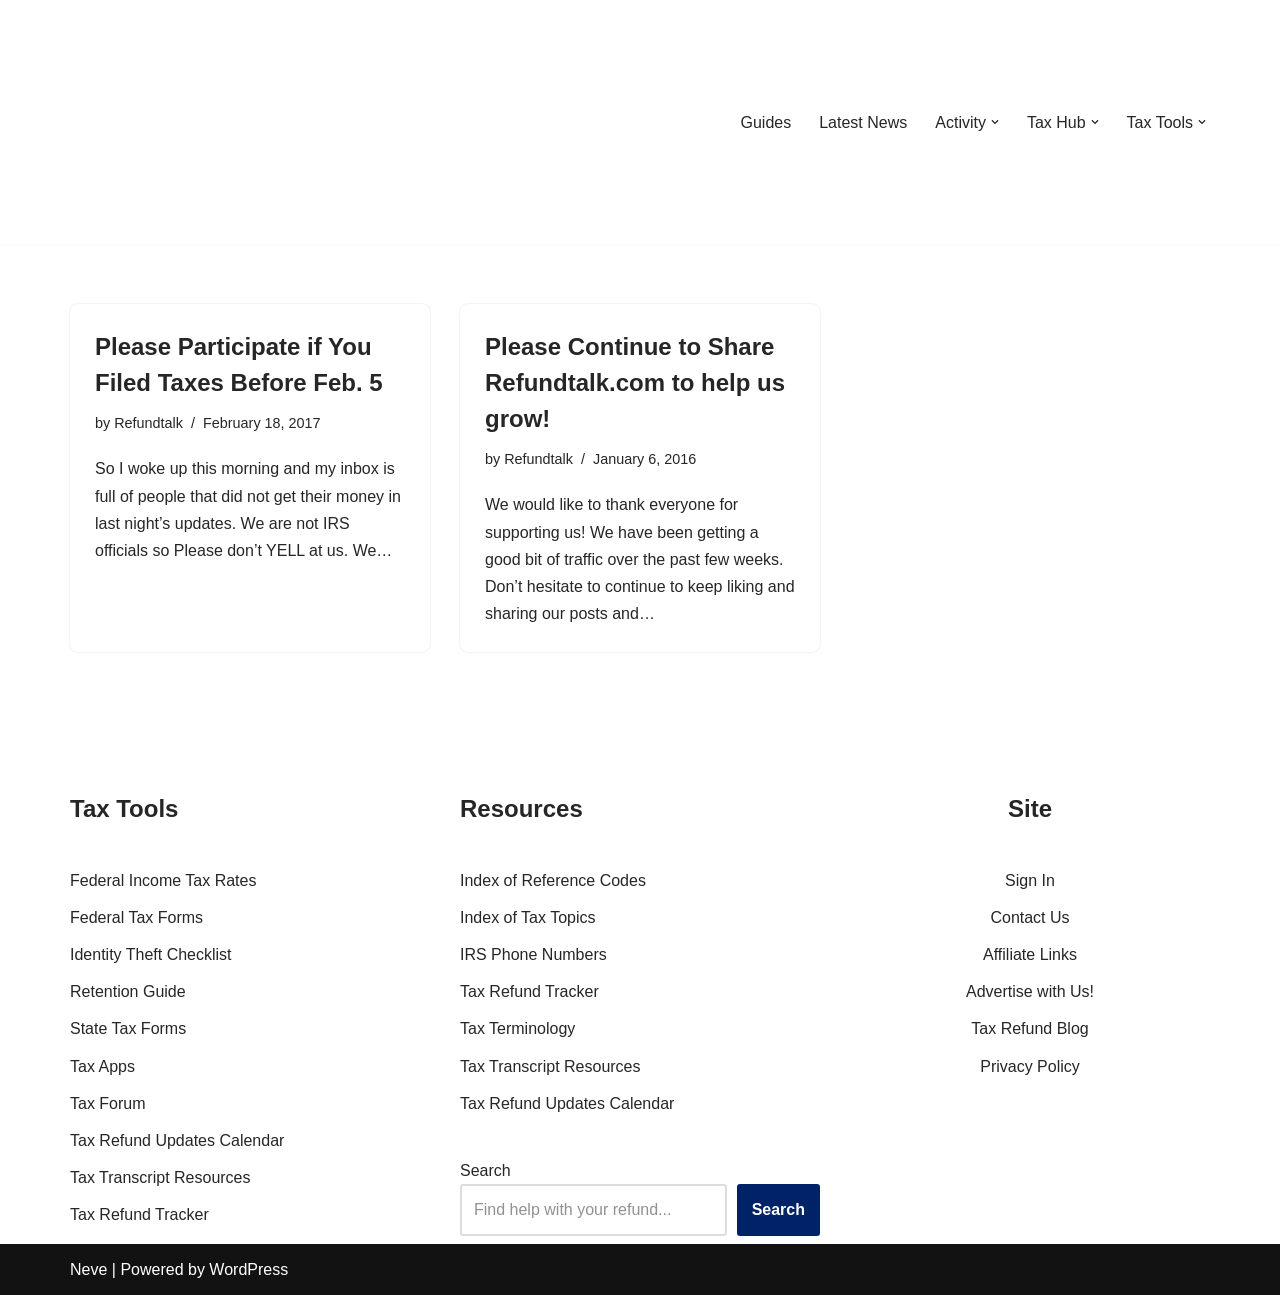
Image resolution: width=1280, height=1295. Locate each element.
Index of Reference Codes (553, 880)
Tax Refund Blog (1029, 1028)
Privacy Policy (1030, 1066)
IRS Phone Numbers (533, 954)
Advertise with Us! (1030, 991)
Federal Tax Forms (136, 917)
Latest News (863, 122)
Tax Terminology (517, 1028)
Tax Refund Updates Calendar (177, 1140)
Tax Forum (108, 1103)
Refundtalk (148, 423)
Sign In (1030, 880)
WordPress (248, 1269)
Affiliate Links (1030, 954)
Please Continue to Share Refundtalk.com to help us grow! (635, 382)
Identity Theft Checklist (151, 954)
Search (485, 1170)
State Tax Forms (128, 1028)
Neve (88, 1269)
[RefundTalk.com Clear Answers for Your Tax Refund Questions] (174, 122)
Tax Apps (102, 1066)
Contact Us (1029, 917)
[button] (995, 122)
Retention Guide (128, 991)
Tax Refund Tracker (139, 1214)
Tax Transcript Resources (160, 1177)
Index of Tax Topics (528, 917)
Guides (765, 122)
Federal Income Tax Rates (163, 880)
